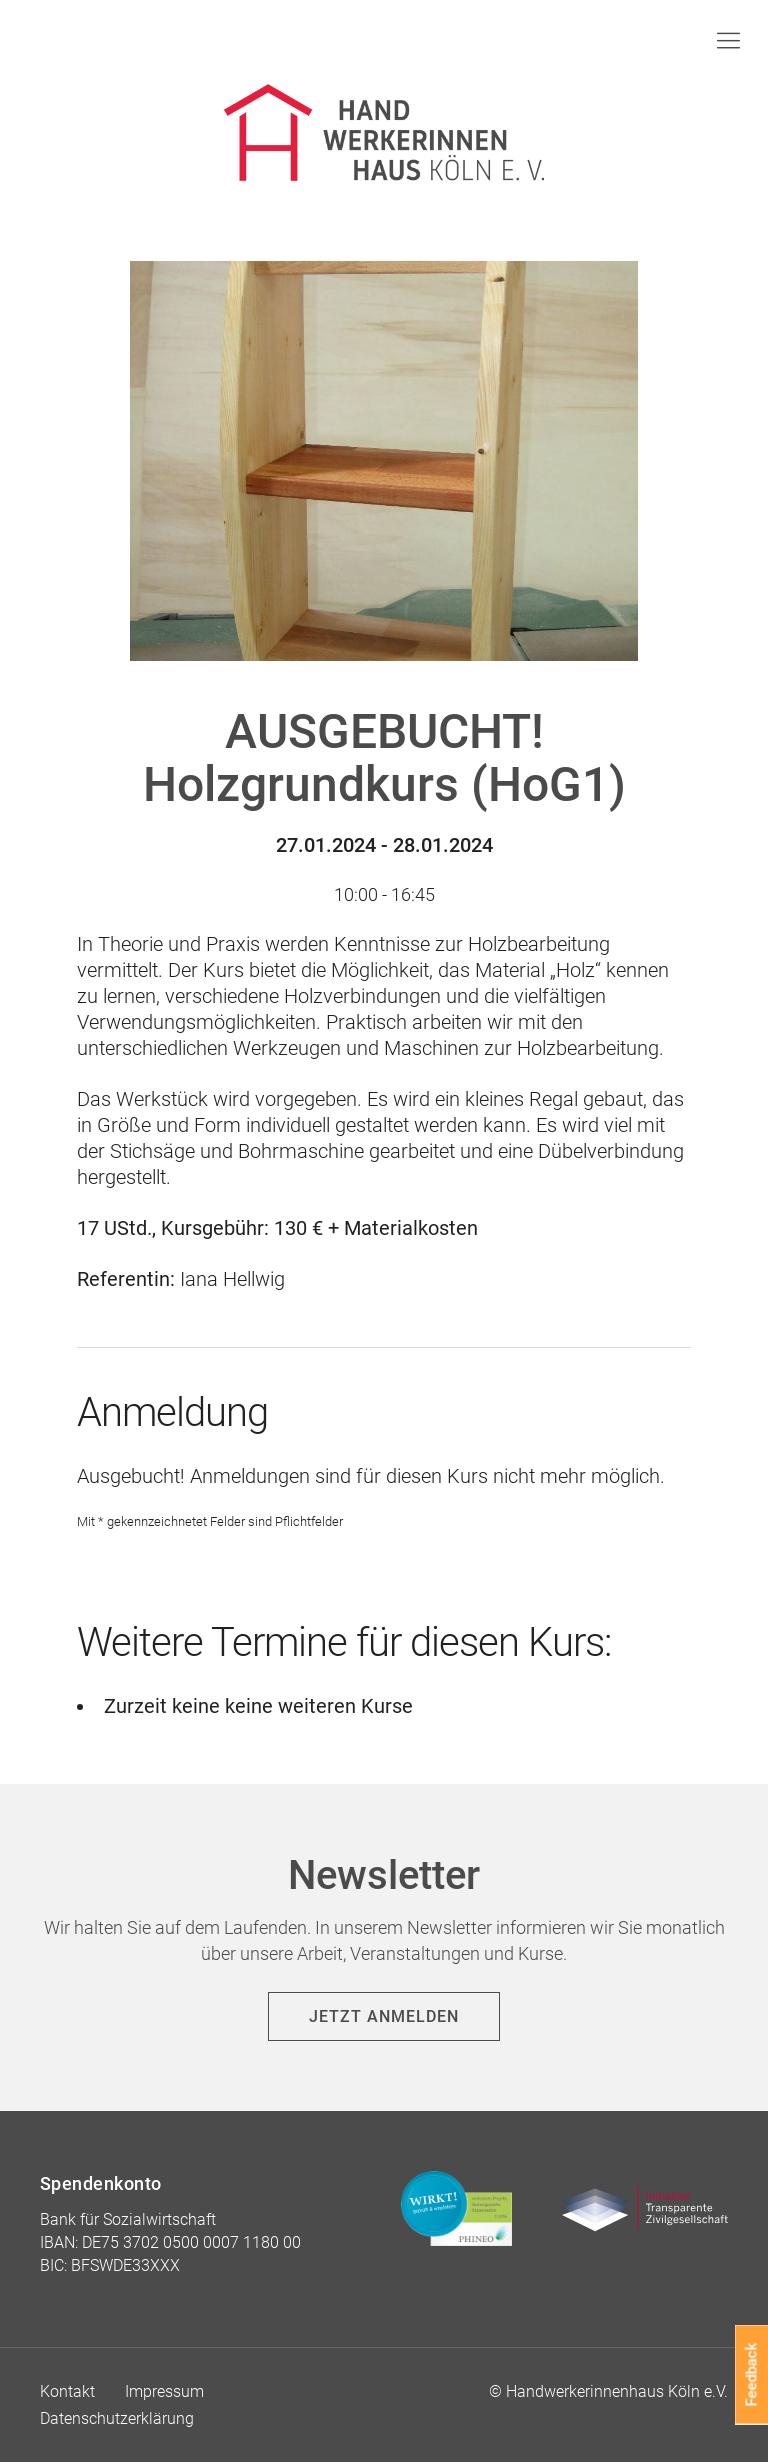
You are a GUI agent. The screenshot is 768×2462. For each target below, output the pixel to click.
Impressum (164, 2391)
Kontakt (67, 2391)
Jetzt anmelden (384, 2016)
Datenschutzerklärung (117, 2418)
